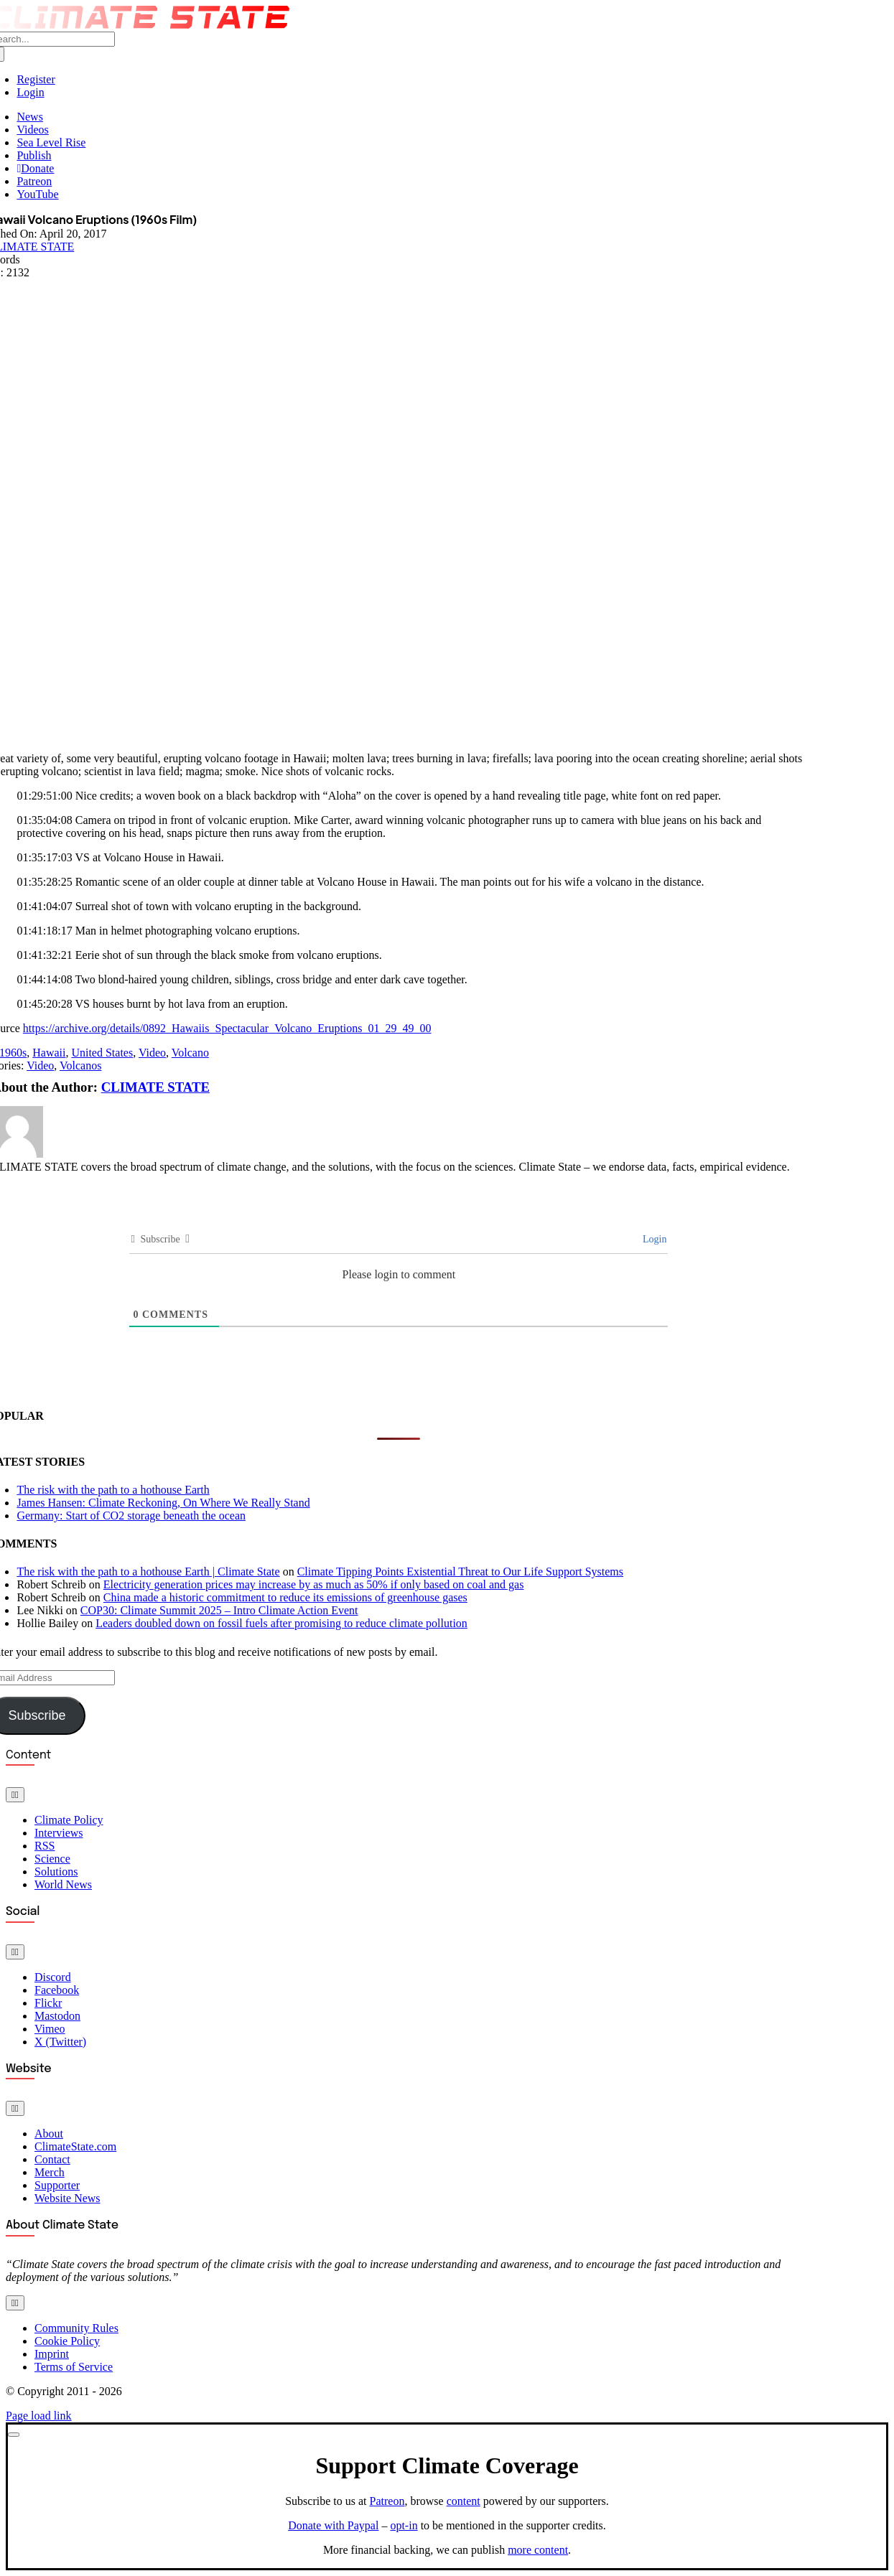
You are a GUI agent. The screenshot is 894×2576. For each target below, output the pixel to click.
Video (152, 1052)
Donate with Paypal (333, 2525)
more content (538, 2550)
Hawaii (48, 1052)
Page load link (39, 2415)
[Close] (13, 2434)
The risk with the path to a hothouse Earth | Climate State (148, 1571)
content (463, 2501)
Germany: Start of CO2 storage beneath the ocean (131, 1515)
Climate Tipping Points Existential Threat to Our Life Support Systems (460, 1571)
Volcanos (80, 1065)
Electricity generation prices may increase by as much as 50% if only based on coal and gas (313, 1584)
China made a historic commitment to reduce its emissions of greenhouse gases (285, 1597)
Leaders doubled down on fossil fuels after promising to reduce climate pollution (281, 1623)
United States (102, 1052)
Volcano (190, 1052)
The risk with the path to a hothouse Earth (113, 1490)
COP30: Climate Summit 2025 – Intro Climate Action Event (219, 1610)
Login (653, 1239)
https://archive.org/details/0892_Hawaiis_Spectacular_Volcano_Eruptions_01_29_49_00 (227, 1028)
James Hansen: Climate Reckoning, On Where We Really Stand (163, 1503)
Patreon (387, 2501)
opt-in (403, 2525)
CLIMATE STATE (155, 1087)
